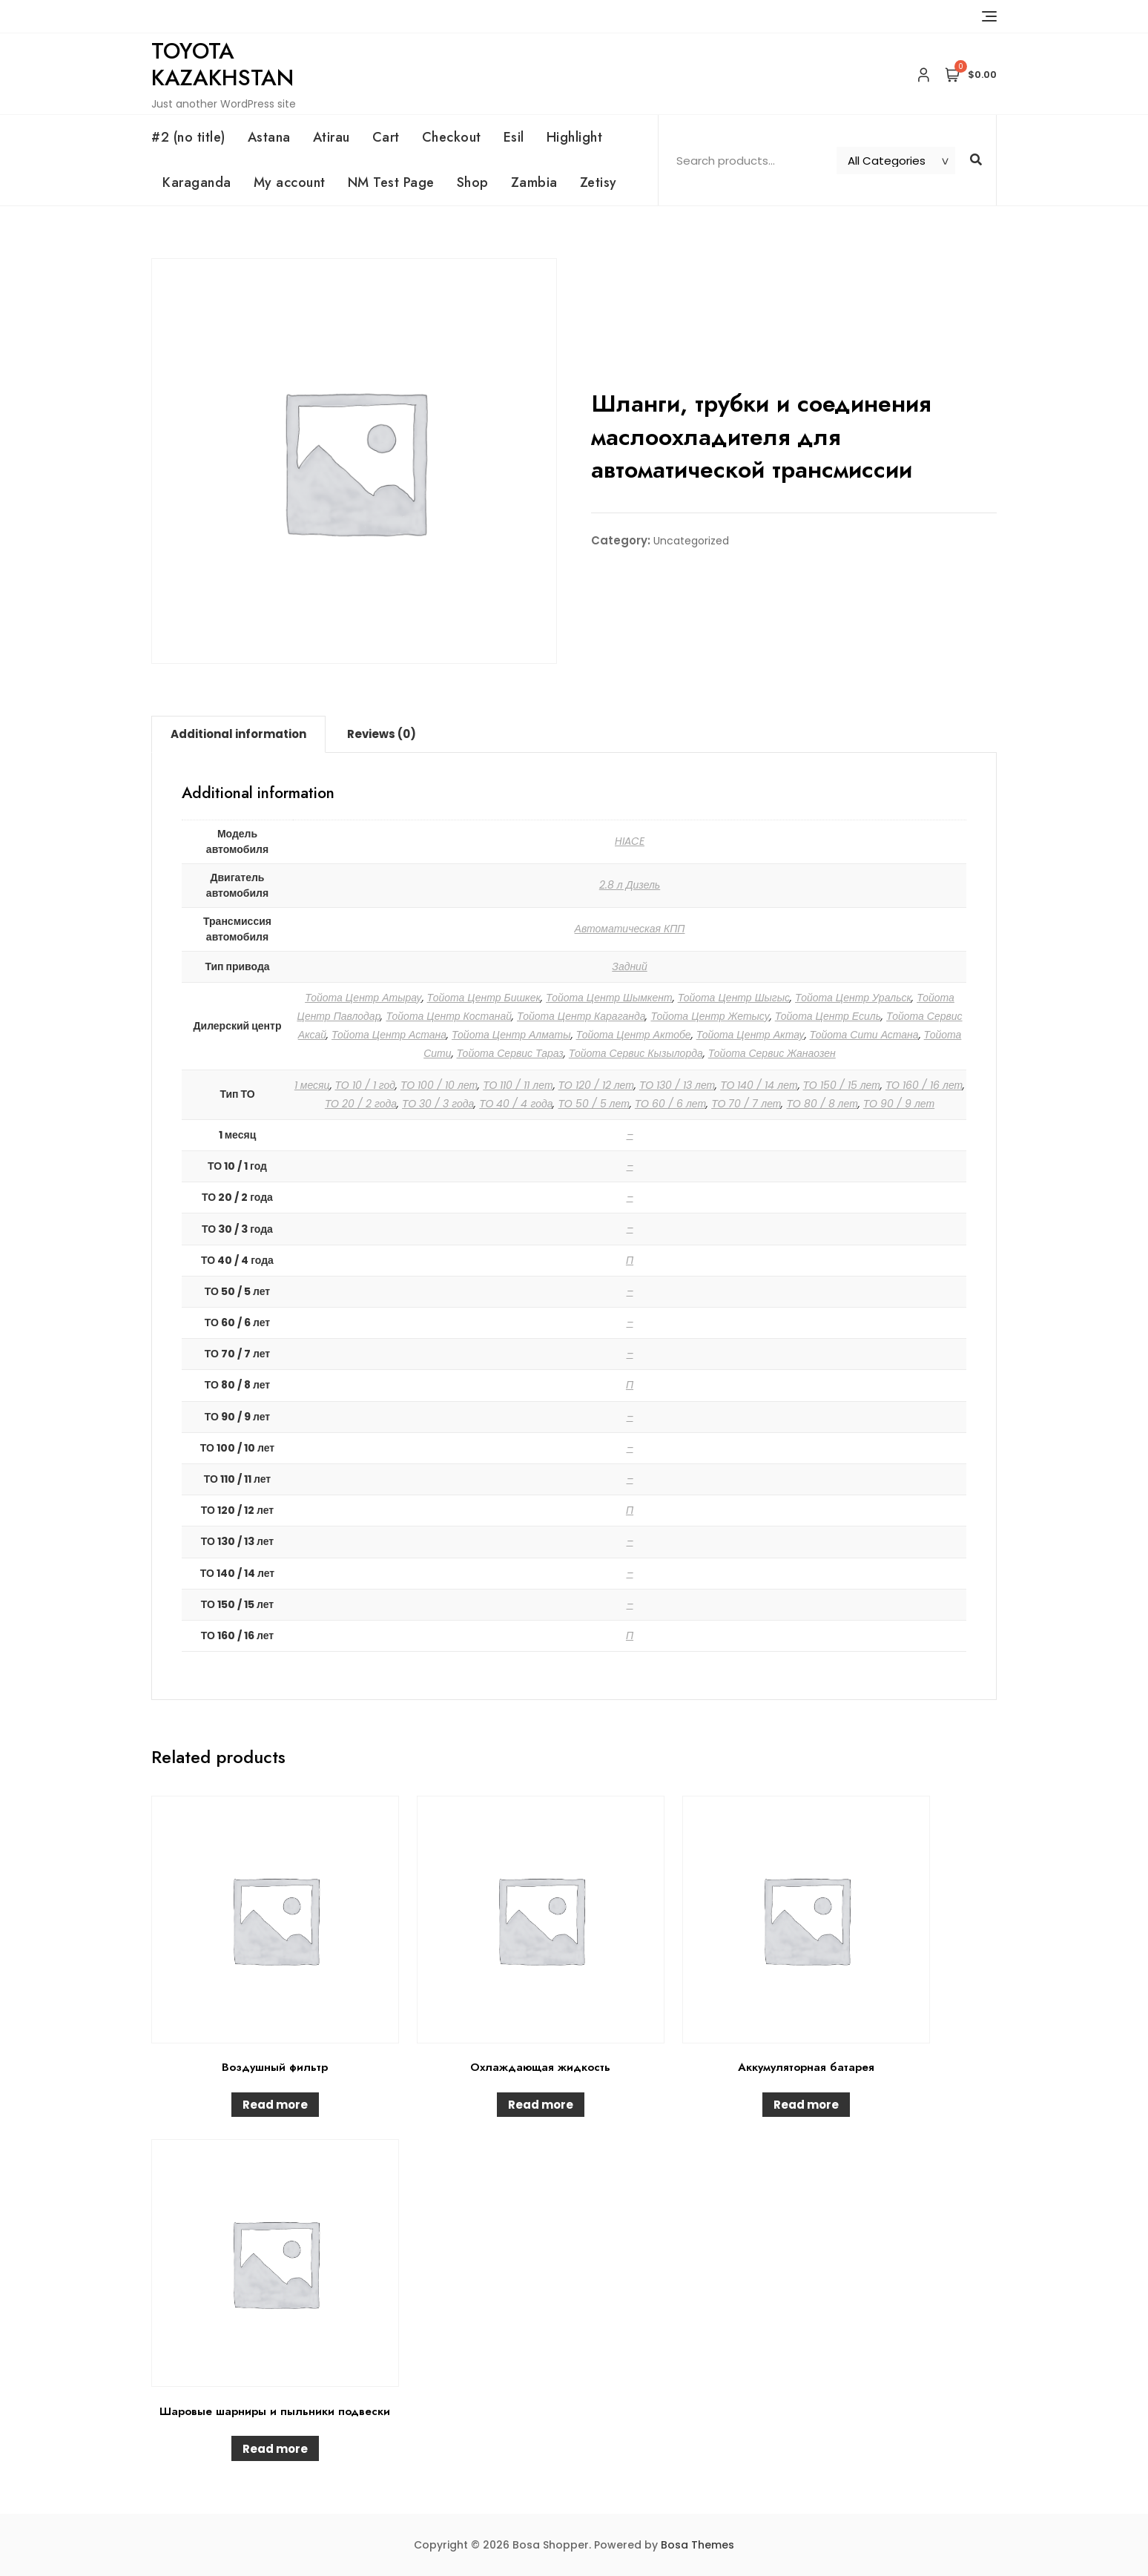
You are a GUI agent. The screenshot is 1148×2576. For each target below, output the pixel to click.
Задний (629, 966)
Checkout (451, 137)
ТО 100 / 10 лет (439, 1085)
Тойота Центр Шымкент (609, 997)
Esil (514, 137)
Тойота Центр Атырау (363, 997)
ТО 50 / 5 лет (593, 1103)
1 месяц (312, 1085)
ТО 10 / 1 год (365, 1085)
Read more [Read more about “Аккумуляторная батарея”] (806, 2104)
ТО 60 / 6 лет (670, 1103)
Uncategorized (691, 540)
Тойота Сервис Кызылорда (636, 1053)
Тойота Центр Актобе (633, 1034)
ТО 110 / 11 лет (517, 1085)
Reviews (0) (381, 734)
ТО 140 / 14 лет (758, 1085)
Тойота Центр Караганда (581, 1016)
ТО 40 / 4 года (515, 1103)
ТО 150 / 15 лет (841, 1085)
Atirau (331, 137)
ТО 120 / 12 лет (596, 1085)
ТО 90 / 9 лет (898, 1103)
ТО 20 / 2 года (361, 1103)
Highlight (575, 137)
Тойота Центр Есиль (828, 1016)
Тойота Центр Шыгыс (734, 997)
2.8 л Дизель (629, 884)
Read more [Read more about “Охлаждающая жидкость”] (540, 2104)
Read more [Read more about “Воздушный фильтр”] (275, 2104)
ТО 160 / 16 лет (924, 1085)
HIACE (629, 841)
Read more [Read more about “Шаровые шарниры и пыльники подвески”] (275, 2449)
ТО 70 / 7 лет (746, 1103)
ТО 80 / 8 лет (821, 1103)
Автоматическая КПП (630, 928)
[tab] (238, 734)
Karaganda (196, 182)
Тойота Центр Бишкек (484, 997)
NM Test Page (391, 182)
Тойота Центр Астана (388, 1034)
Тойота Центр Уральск (853, 997)
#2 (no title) (188, 137)
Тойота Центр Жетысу (709, 1016)
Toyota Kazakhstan (222, 64)
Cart (386, 137)
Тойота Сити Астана (864, 1034)
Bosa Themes (697, 2544)
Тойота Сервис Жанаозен (772, 1053)
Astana (269, 137)
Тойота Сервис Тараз (510, 1053)
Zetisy (598, 182)
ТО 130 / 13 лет (677, 1085)
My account (290, 182)
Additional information (238, 734)
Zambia (534, 182)
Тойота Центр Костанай (449, 1016)
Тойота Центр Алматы (511, 1034)
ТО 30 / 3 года (438, 1103)
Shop (473, 182)
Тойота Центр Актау (750, 1034)
